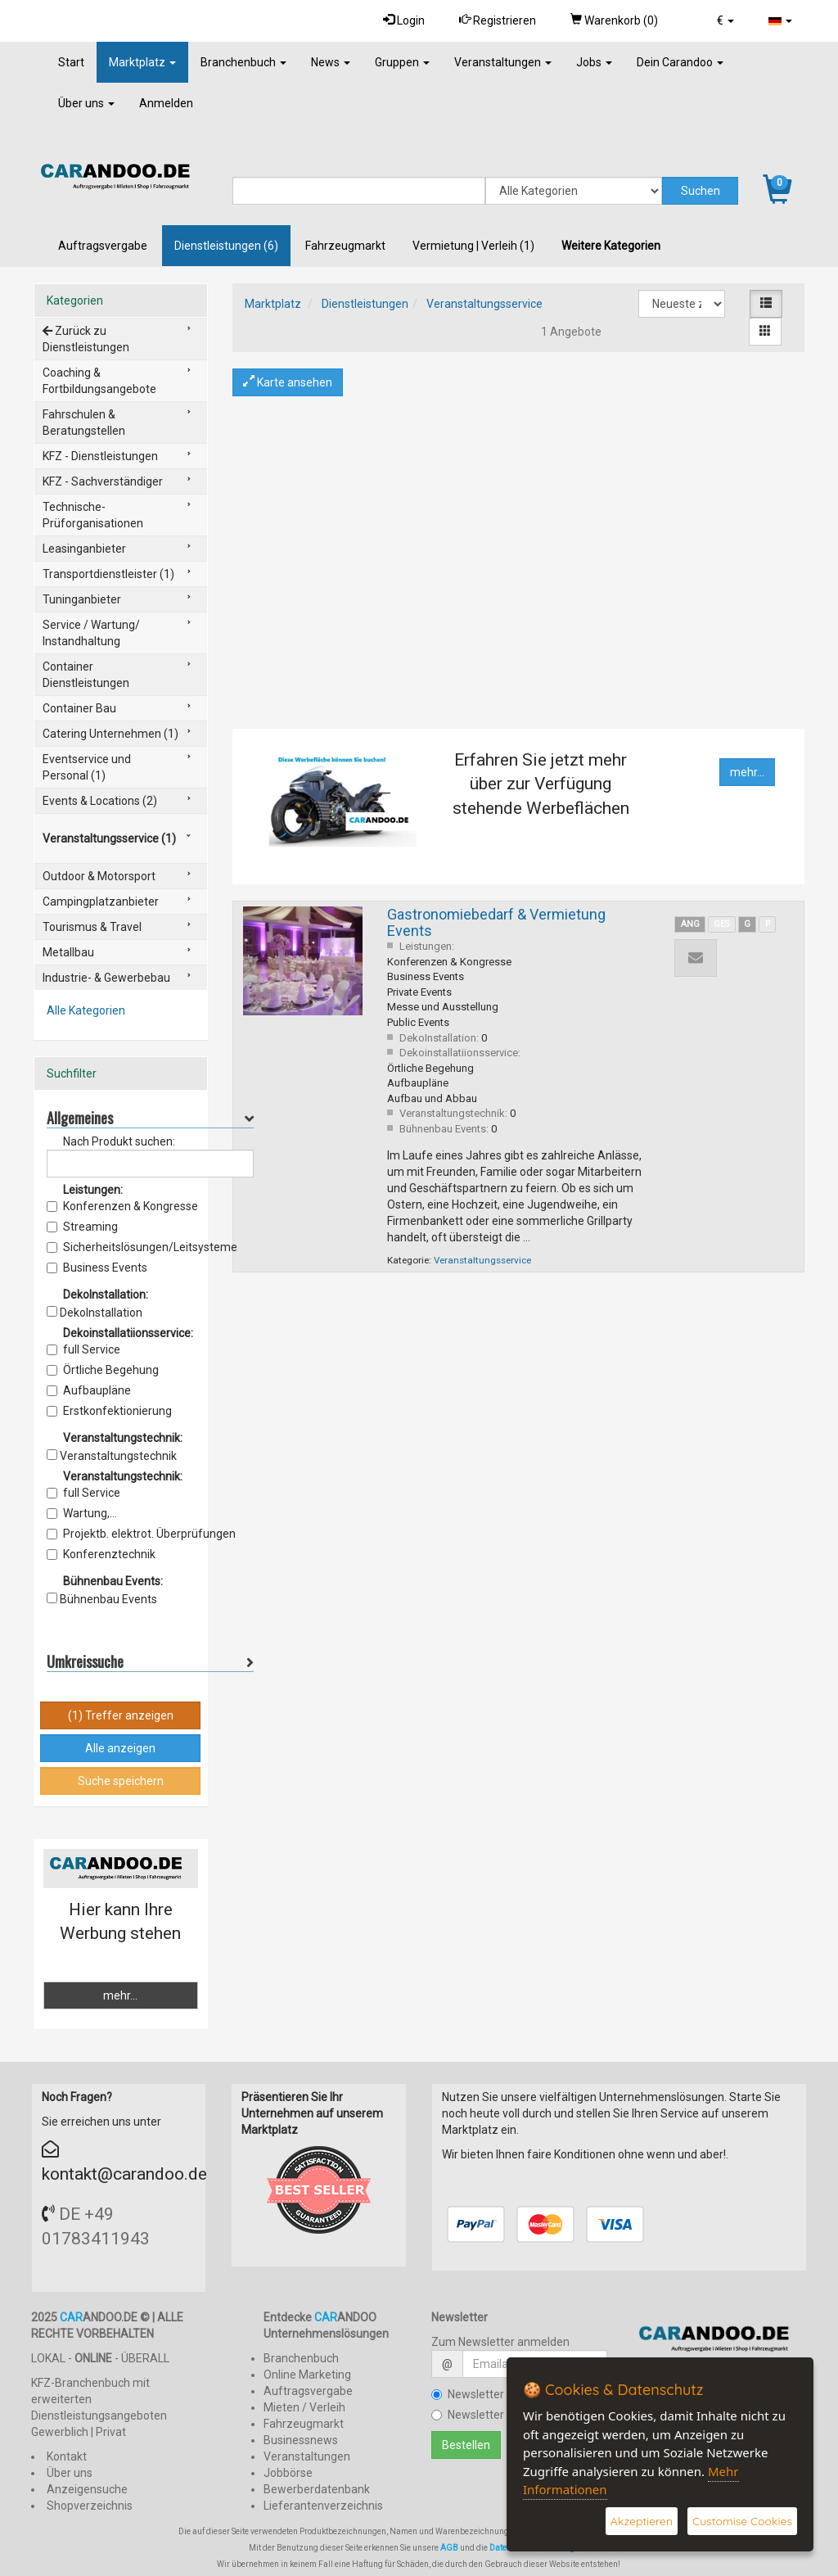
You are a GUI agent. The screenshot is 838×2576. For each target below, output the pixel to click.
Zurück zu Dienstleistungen (86, 339)
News (330, 62)
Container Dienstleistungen (86, 674)
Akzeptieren (641, 2521)
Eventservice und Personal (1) (87, 767)
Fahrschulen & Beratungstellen (84, 422)
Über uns (86, 103)
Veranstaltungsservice (484, 303)
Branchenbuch (243, 62)
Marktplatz (142, 62)
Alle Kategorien (86, 1010)
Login (404, 20)
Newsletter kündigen (492, 2414)
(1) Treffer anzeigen (120, 1715)
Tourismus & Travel (92, 926)
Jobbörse (288, 2472)
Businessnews (301, 2440)
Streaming (82, 1226)
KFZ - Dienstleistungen (100, 456)
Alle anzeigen (120, 1748)
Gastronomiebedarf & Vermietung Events (496, 922)
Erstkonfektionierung (109, 1410)
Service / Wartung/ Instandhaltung (91, 633)
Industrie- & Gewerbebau (106, 977)
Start (71, 62)
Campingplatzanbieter (101, 901)
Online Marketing (307, 2374)
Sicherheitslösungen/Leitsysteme (142, 1247)
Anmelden (166, 103)
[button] (725, 20)
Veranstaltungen (503, 62)
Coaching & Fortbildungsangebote (99, 380)
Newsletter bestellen (492, 2394)
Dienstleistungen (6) (226, 245)
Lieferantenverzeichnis (323, 2505)
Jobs (594, 62)
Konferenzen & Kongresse (122, 1206)
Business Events (97, 1267)
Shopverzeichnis (90, 2505)
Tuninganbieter (82, 599)
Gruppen (402, 62)
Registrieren (497, 20)
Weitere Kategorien (610, 245)
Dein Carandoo (680, 62)
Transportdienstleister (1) (108, 574)
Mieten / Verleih (304, 2407)
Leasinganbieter (84, 548)
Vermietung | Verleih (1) (473, 245)
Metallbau (68, 952)
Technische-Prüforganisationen (93, 515)
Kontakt (67, 2456)
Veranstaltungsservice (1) (109, 838)
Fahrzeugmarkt (345, 245)
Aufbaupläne (89, 1390)
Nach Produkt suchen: (119, 1141)
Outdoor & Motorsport (99, 876)
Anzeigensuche (87, 2489)
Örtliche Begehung (103, 1369)
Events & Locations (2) (100, 800)
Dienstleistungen (365, 303)
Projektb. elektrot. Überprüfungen (141, 1533)
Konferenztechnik (101, 1554)
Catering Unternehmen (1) (110, 733)
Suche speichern (121, 1780)
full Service (83, 1349)
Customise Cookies (742, 2521)
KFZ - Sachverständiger (103, 481)
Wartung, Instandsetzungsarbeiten (120, 1514)
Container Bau (79, 708)
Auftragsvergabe (102, 245)
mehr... (747, 772)
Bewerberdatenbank (317, 2489)
